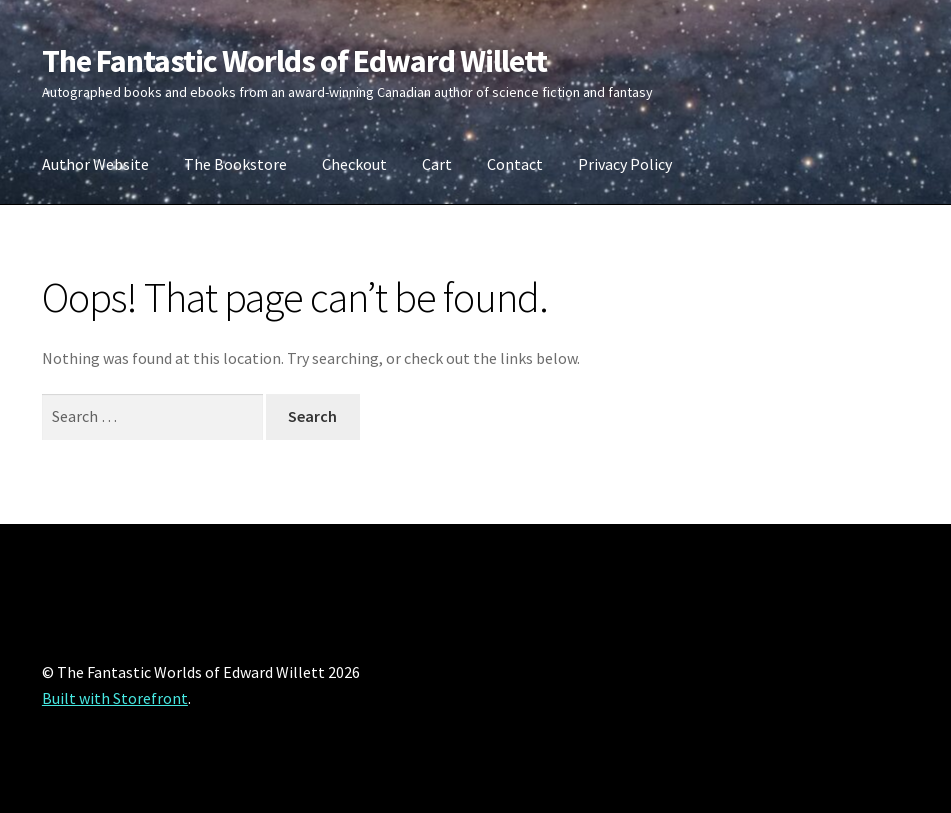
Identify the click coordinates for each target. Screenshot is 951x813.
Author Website (95, 164)
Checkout (354, 164)
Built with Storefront (115, 698)
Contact (515, 164)
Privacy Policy (625, 164)
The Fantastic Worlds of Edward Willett (294, 61)
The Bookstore (235, 164)
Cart (437, 164)
